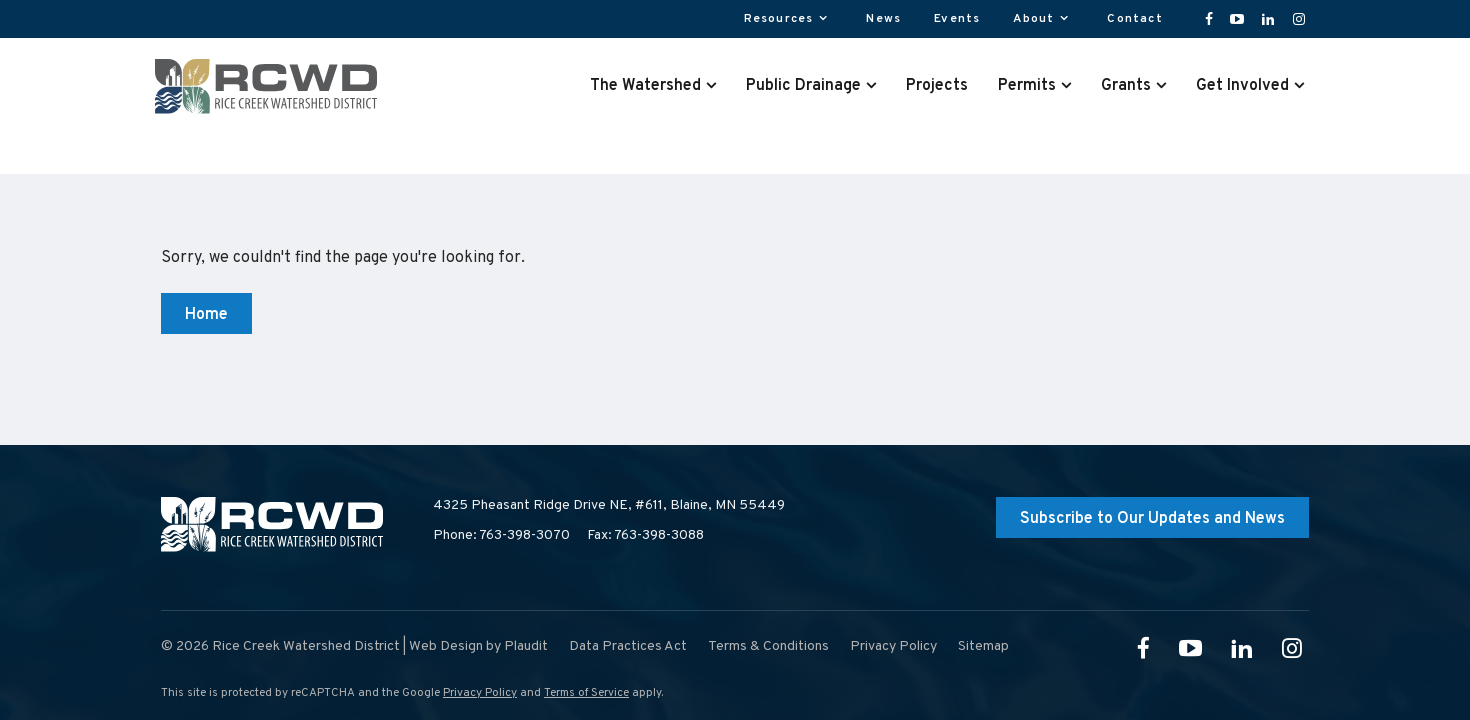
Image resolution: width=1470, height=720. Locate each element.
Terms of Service (586, 693)
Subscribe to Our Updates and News (1152, 519)
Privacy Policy (480, 693)
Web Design (446, 646)
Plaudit (526, 646)
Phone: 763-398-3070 (501, 535)
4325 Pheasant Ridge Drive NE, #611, (609, 506)
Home (206, 315)
